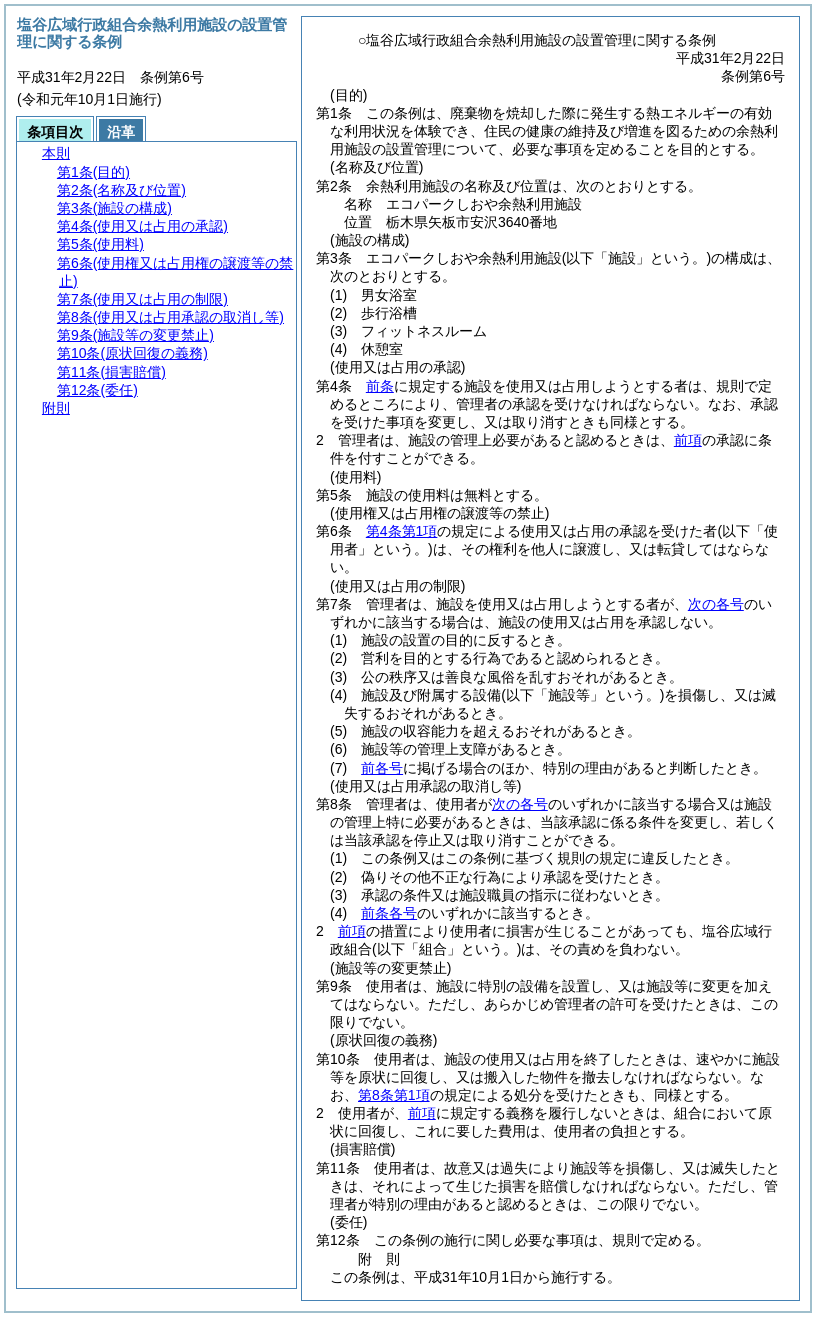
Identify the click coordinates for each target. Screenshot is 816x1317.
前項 (688, 440)
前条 (380, 386)
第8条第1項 (394, 1095)
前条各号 (389, 913)
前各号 (382, 768)
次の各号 (716, 604)
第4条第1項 (402, 531)
